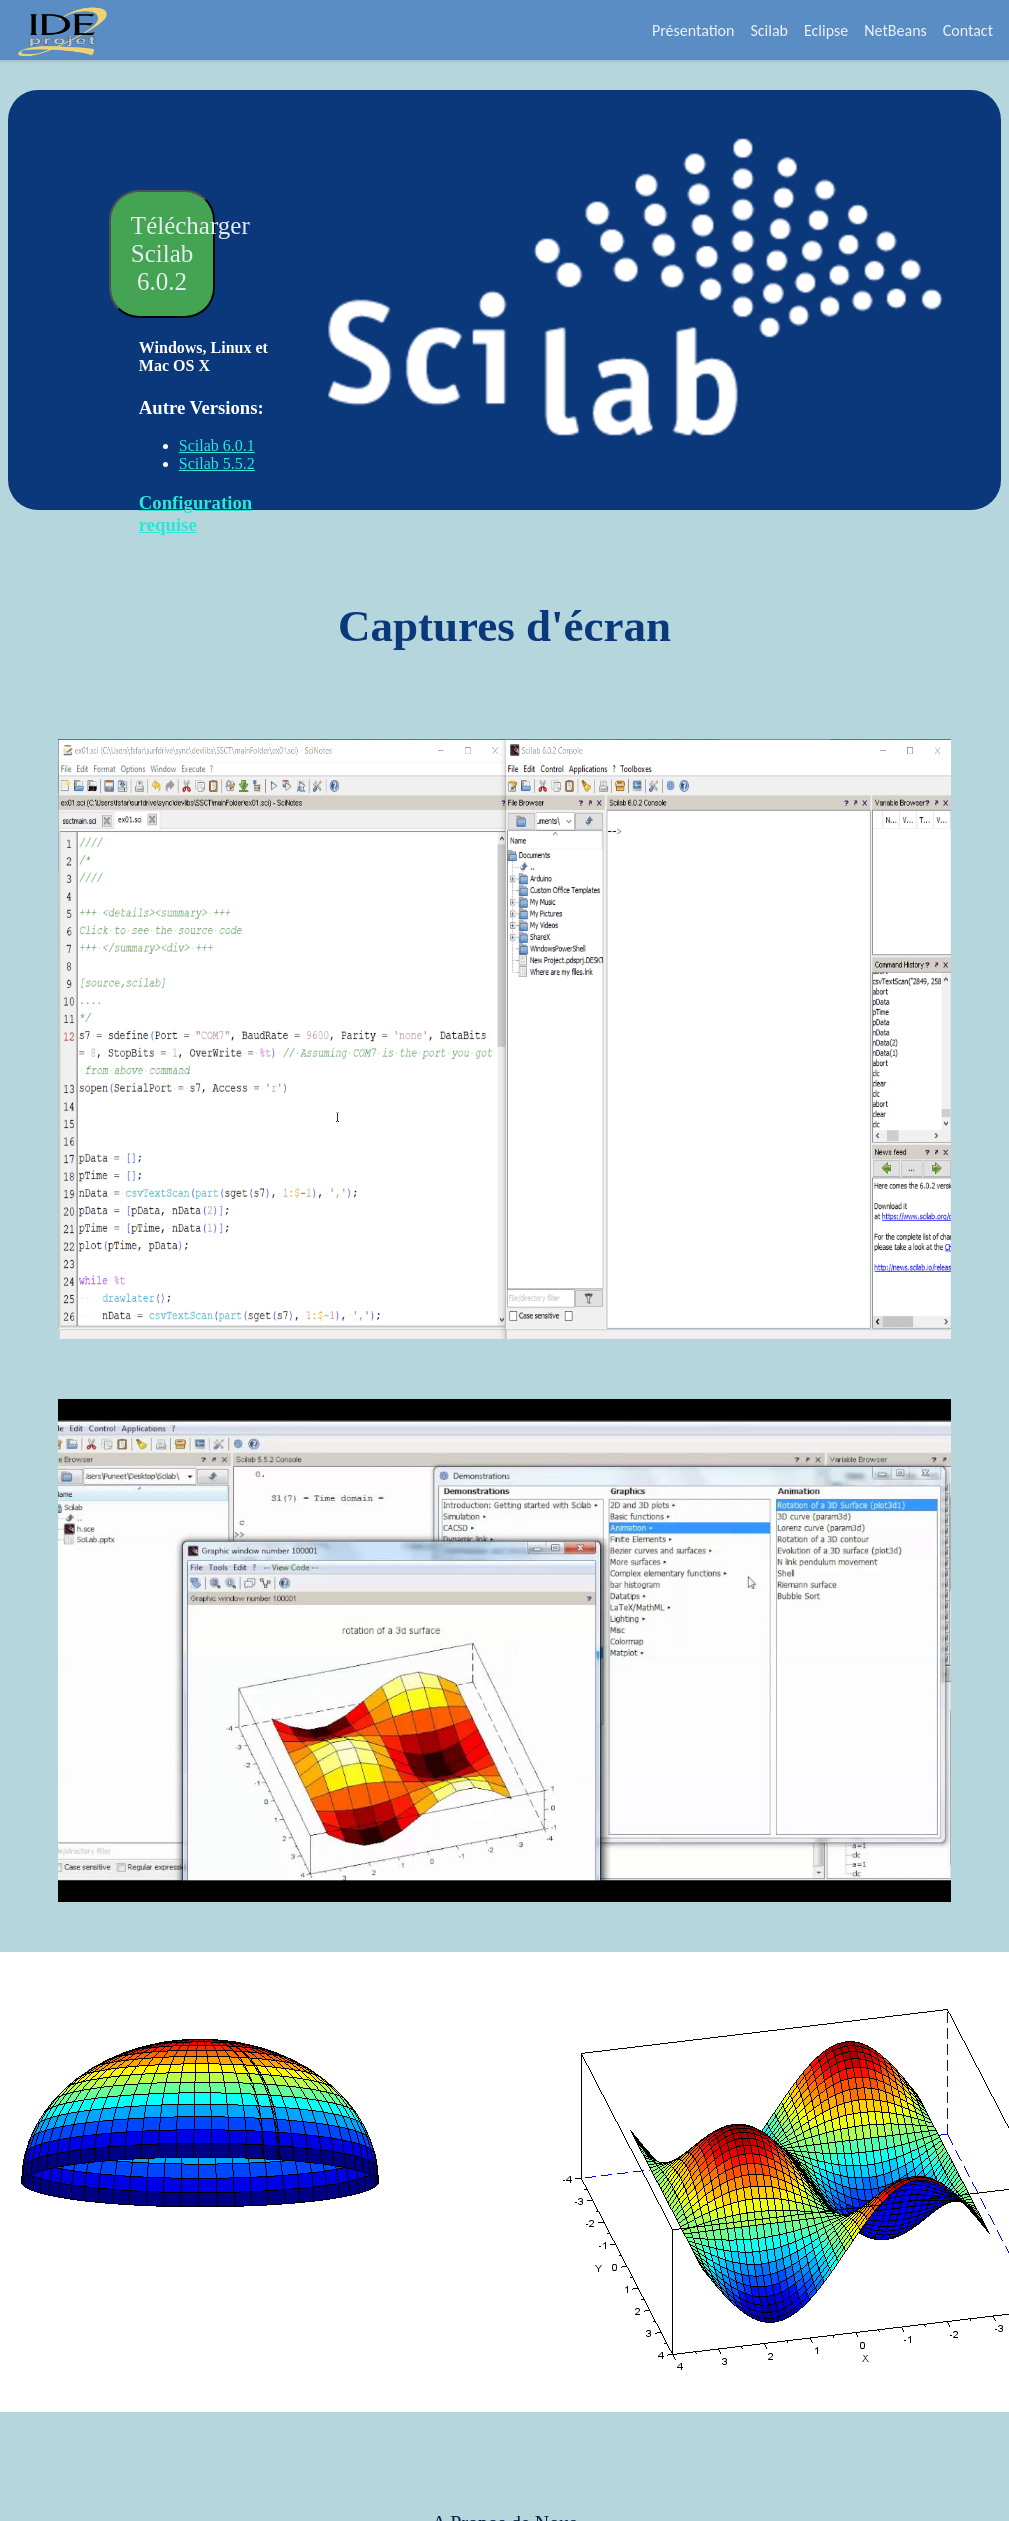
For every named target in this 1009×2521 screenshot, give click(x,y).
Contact (968, 30)
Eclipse (826, 30)
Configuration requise (195, 513)
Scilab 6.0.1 (217, 445)
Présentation (693, 30)
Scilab (769, 30)
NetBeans (895, 30)
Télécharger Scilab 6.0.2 (173, 253)
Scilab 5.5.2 (217, 463)
